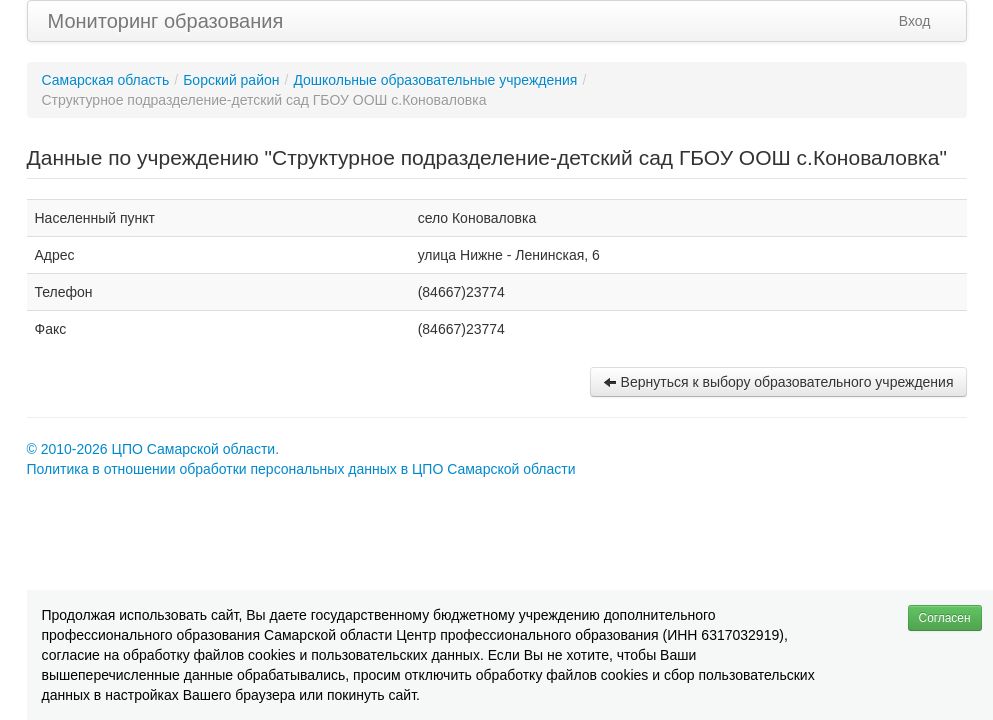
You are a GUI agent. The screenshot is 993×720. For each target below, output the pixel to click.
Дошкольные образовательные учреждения (435, 80)
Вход (915, 21)
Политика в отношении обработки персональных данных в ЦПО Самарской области (301, 469)
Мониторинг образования (166, 21)
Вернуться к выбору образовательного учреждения (778, 382)
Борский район (231, 80)
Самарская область (106, 80)
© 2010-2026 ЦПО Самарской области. (153, 449)
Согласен (945, 618)
